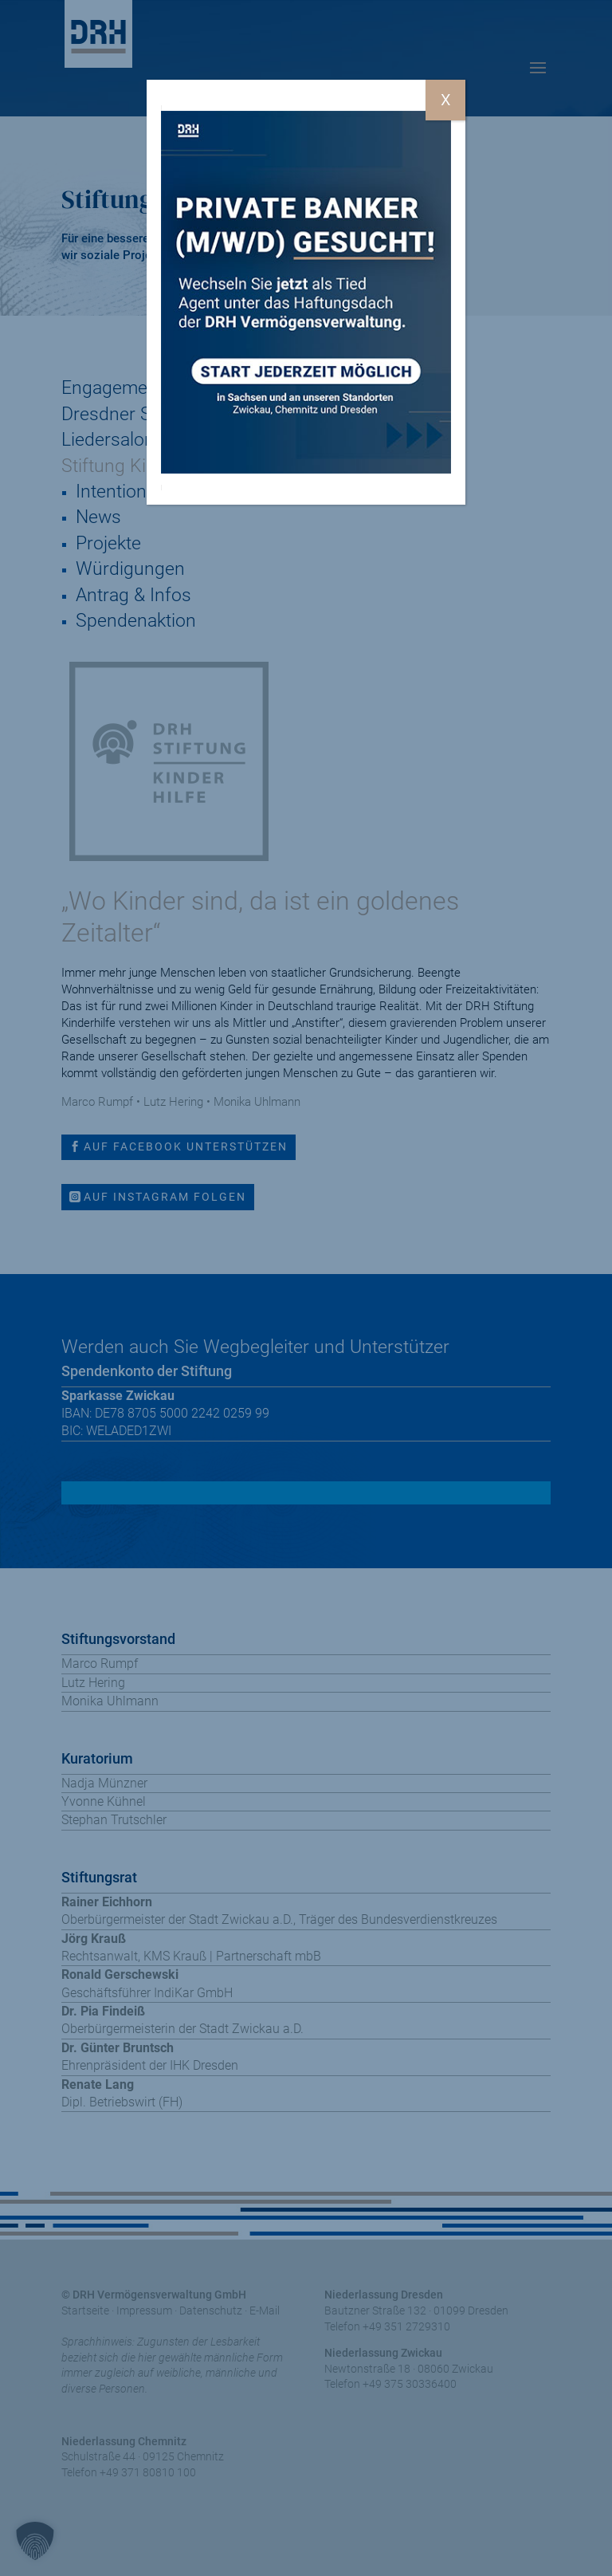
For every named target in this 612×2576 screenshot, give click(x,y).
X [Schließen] (446, 99)
